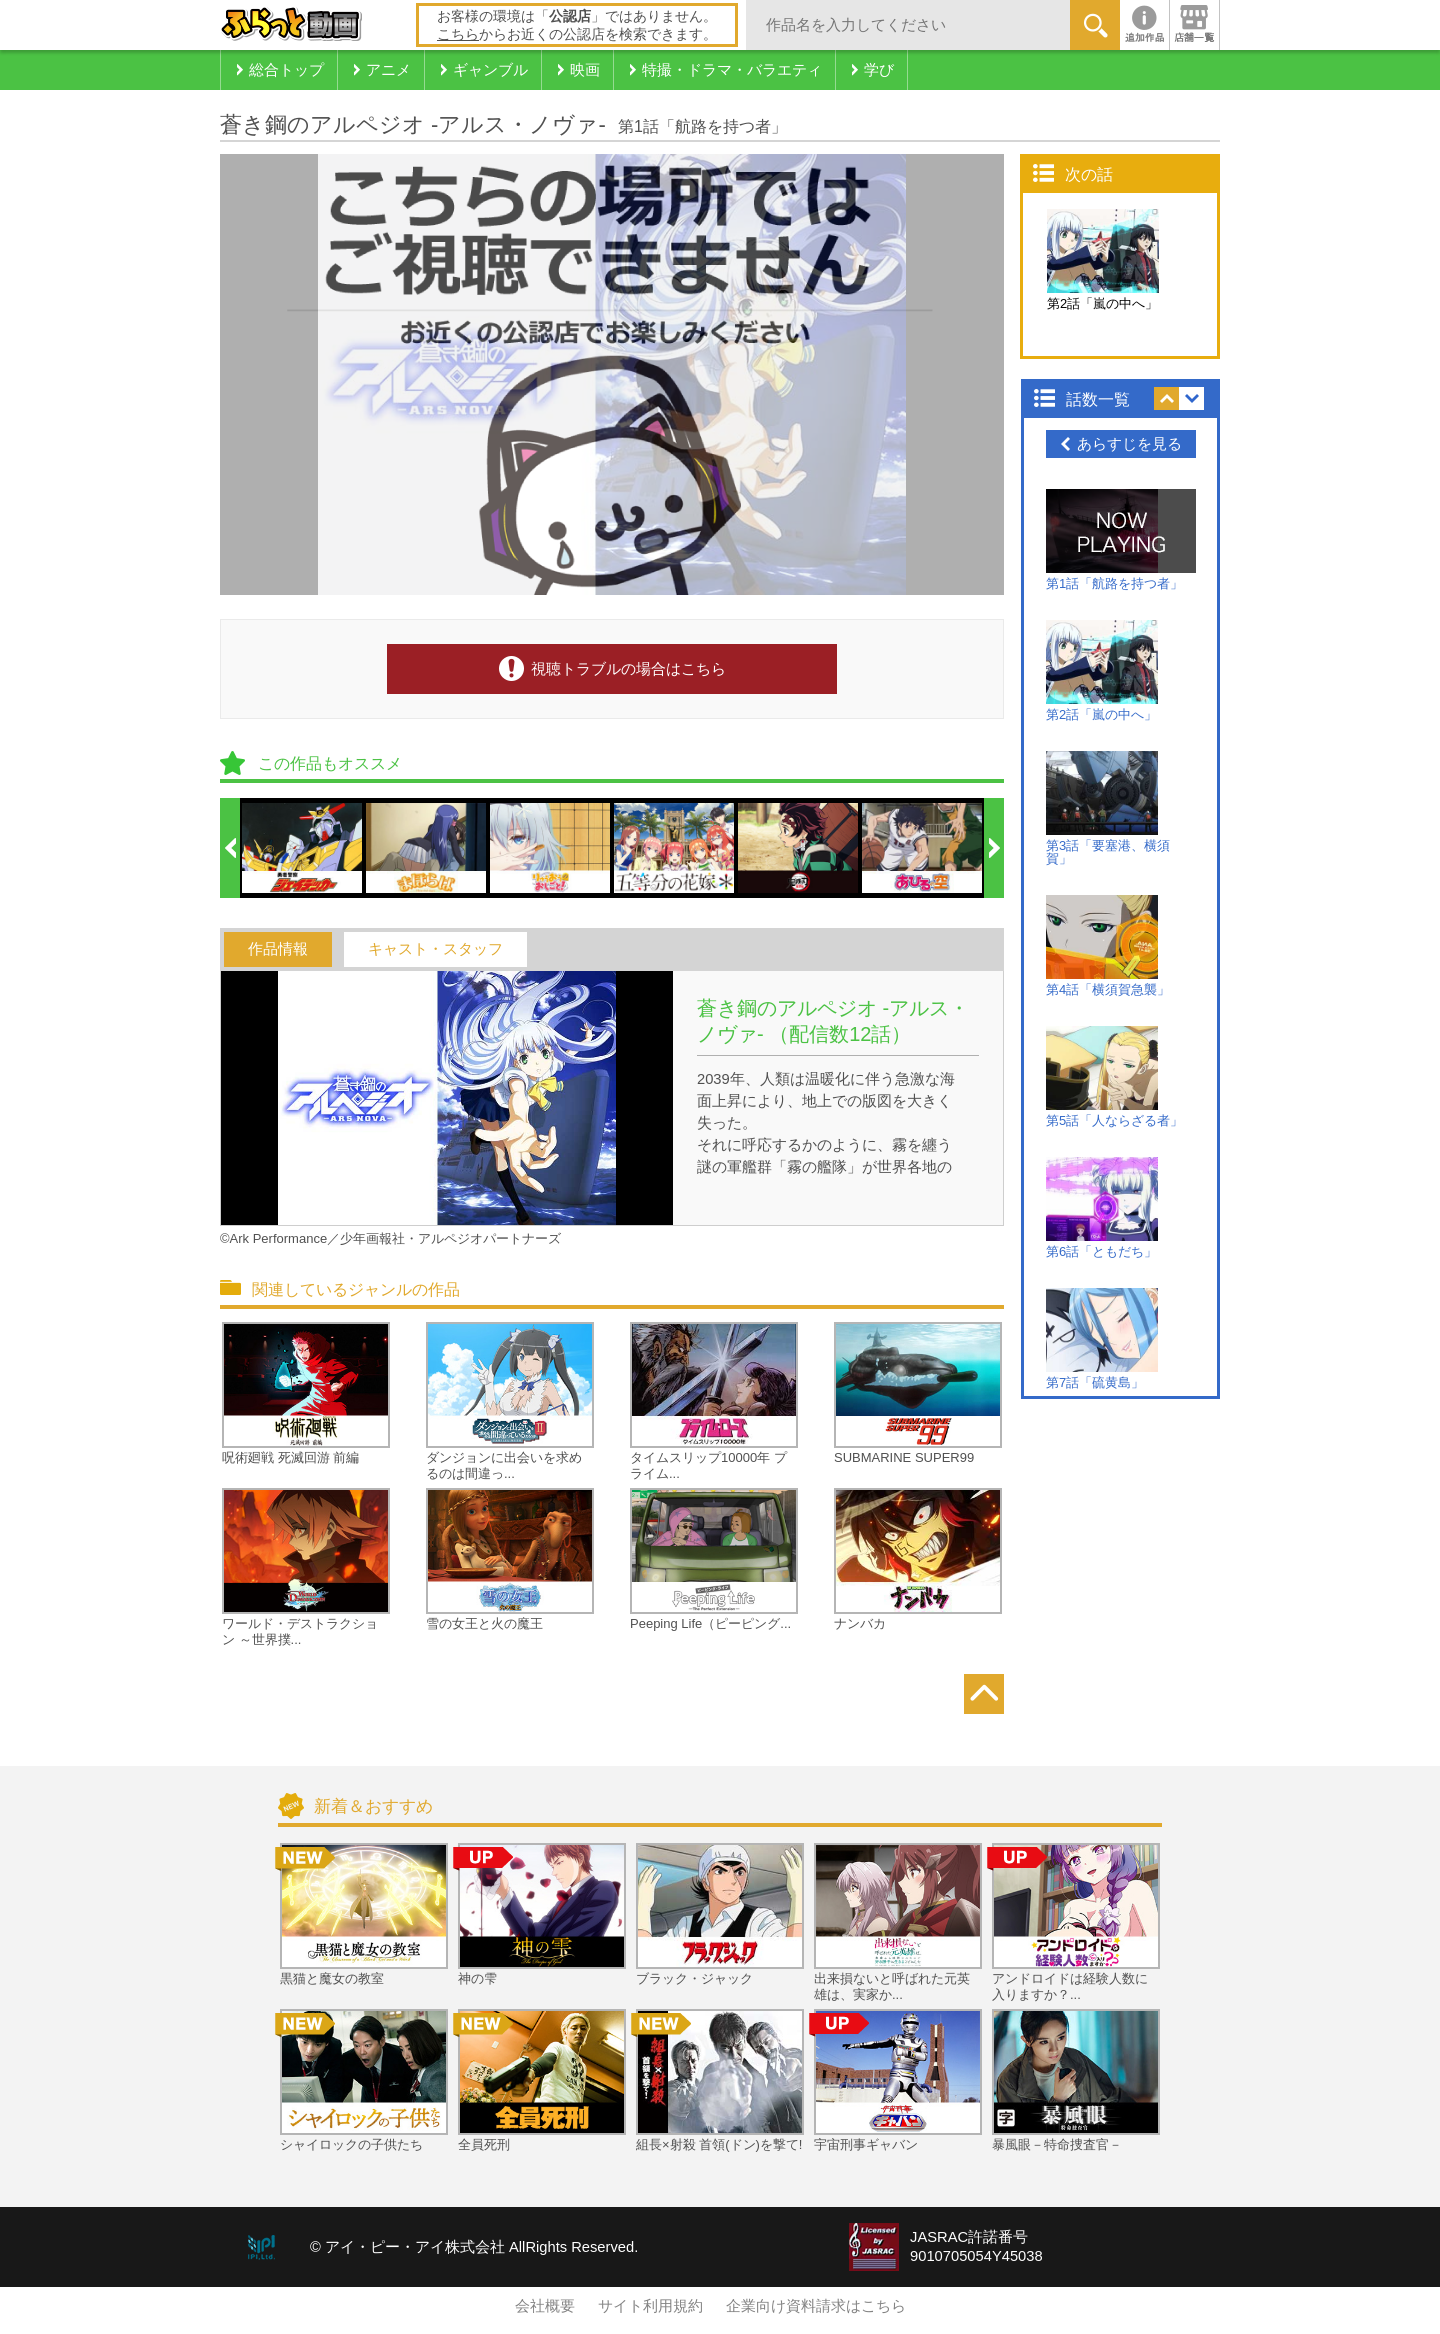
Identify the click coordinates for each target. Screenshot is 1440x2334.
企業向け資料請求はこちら (816, 2306)
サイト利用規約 (650, 2306)
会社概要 (545, 2306)
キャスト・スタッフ (435, 949)
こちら (458, 34)
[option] (303, 848)
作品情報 (278, 949)
